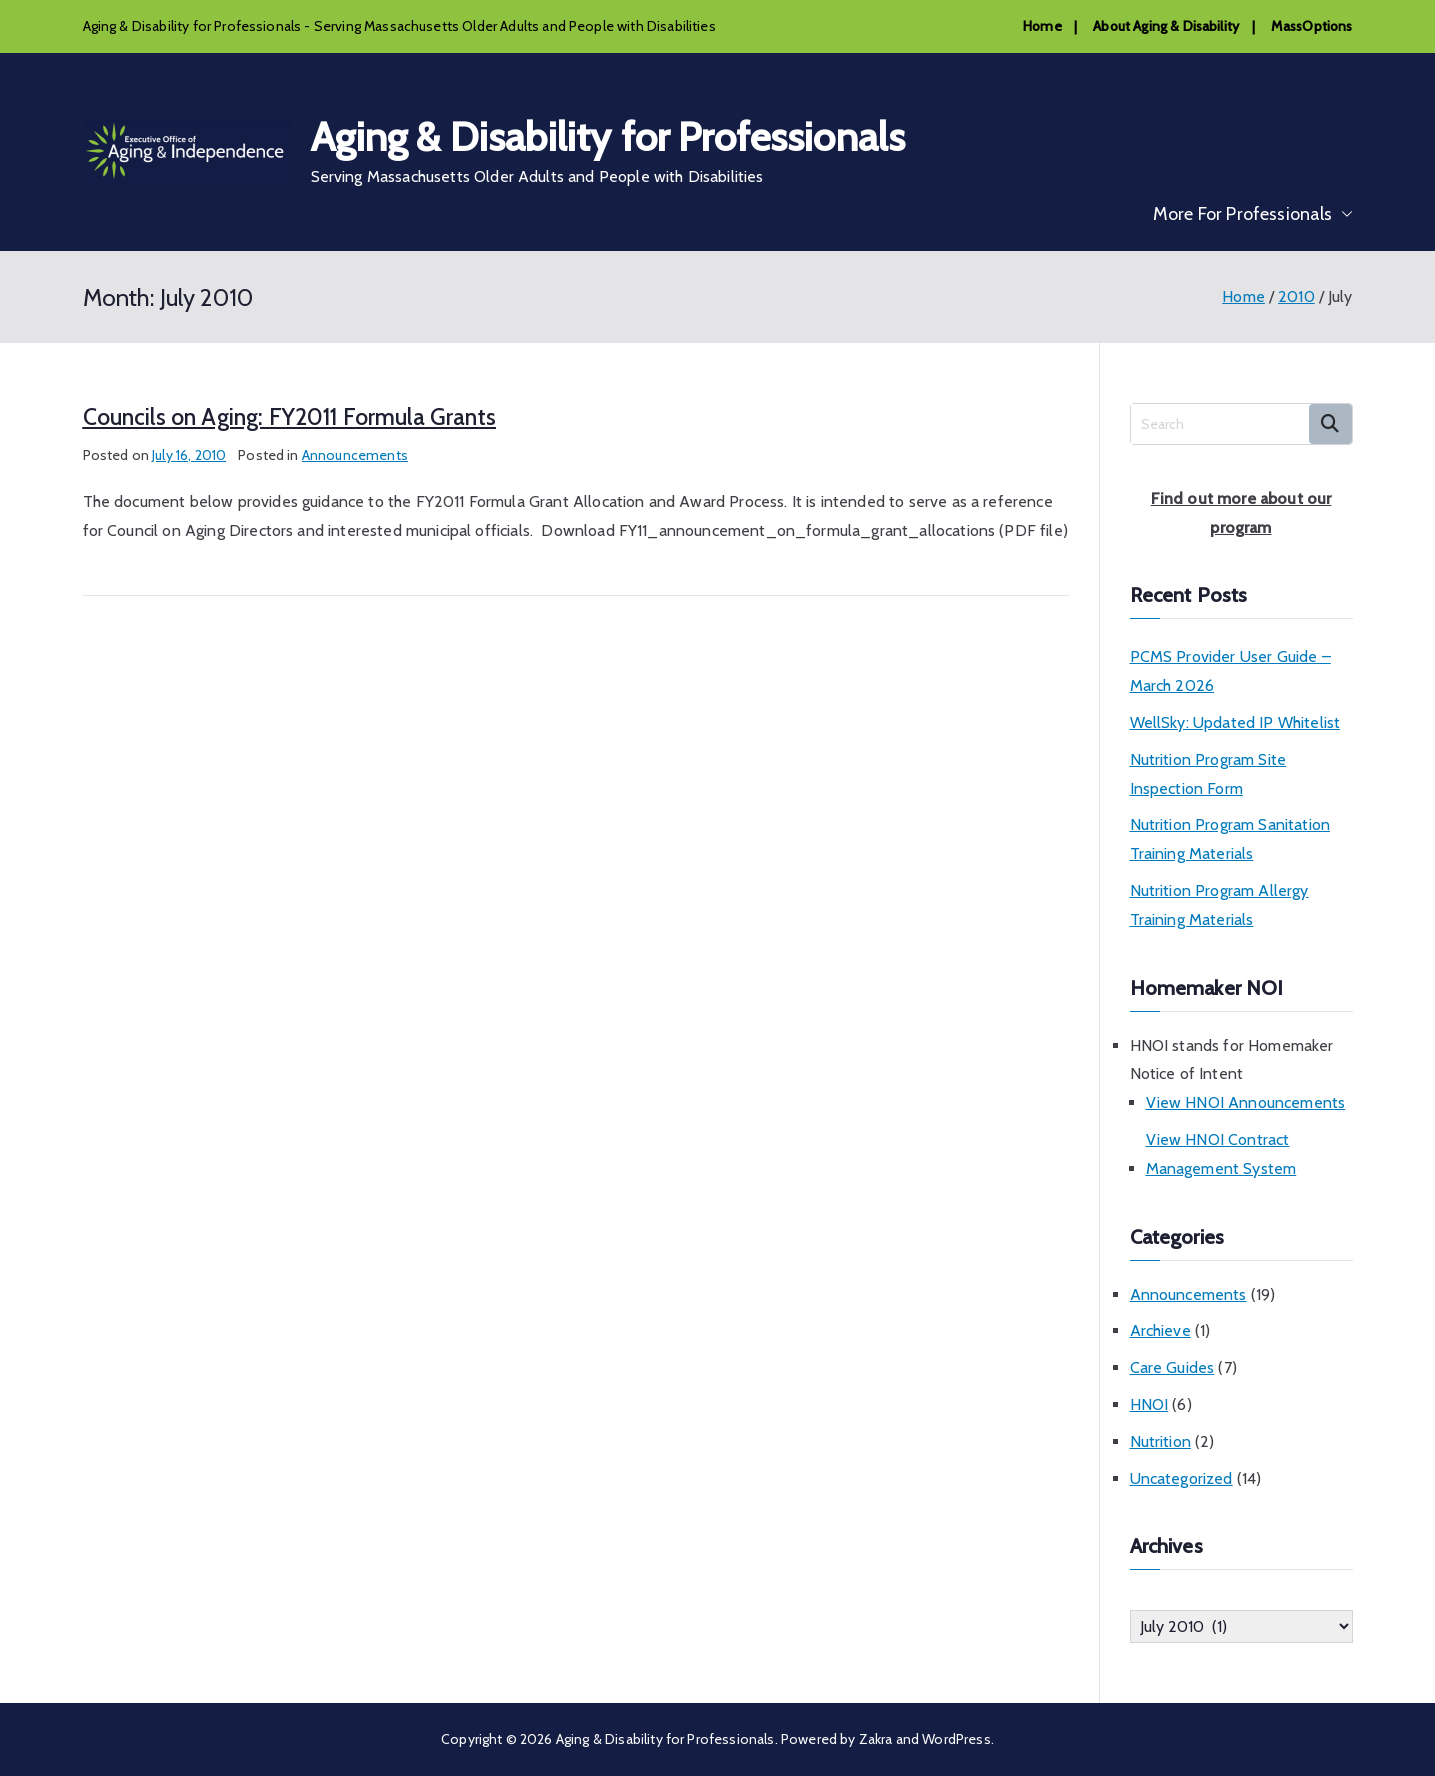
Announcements (355, 455)
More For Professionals (1253, 214)
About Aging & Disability (1166, 26)
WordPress (956, 1739)
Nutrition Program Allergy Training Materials (1219, 905)
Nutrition (1160, 1441)
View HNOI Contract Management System (1221, 1154)
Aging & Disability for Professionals (608, 136)
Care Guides (1172, 1367)
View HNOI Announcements (1246, 1102)
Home (1042, 26)
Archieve (1160, 1330)
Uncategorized (1181, 1478)
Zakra (876, 1739)
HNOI (1149, 1404)
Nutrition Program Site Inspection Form (1208, 774)
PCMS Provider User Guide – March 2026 (1230, 671)
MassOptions (1312, 26)
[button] (1343, 214)
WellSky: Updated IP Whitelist (1235, 722)
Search (1330, 424)
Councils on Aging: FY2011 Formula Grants (289, 417)
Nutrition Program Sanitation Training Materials (1230, 839)
